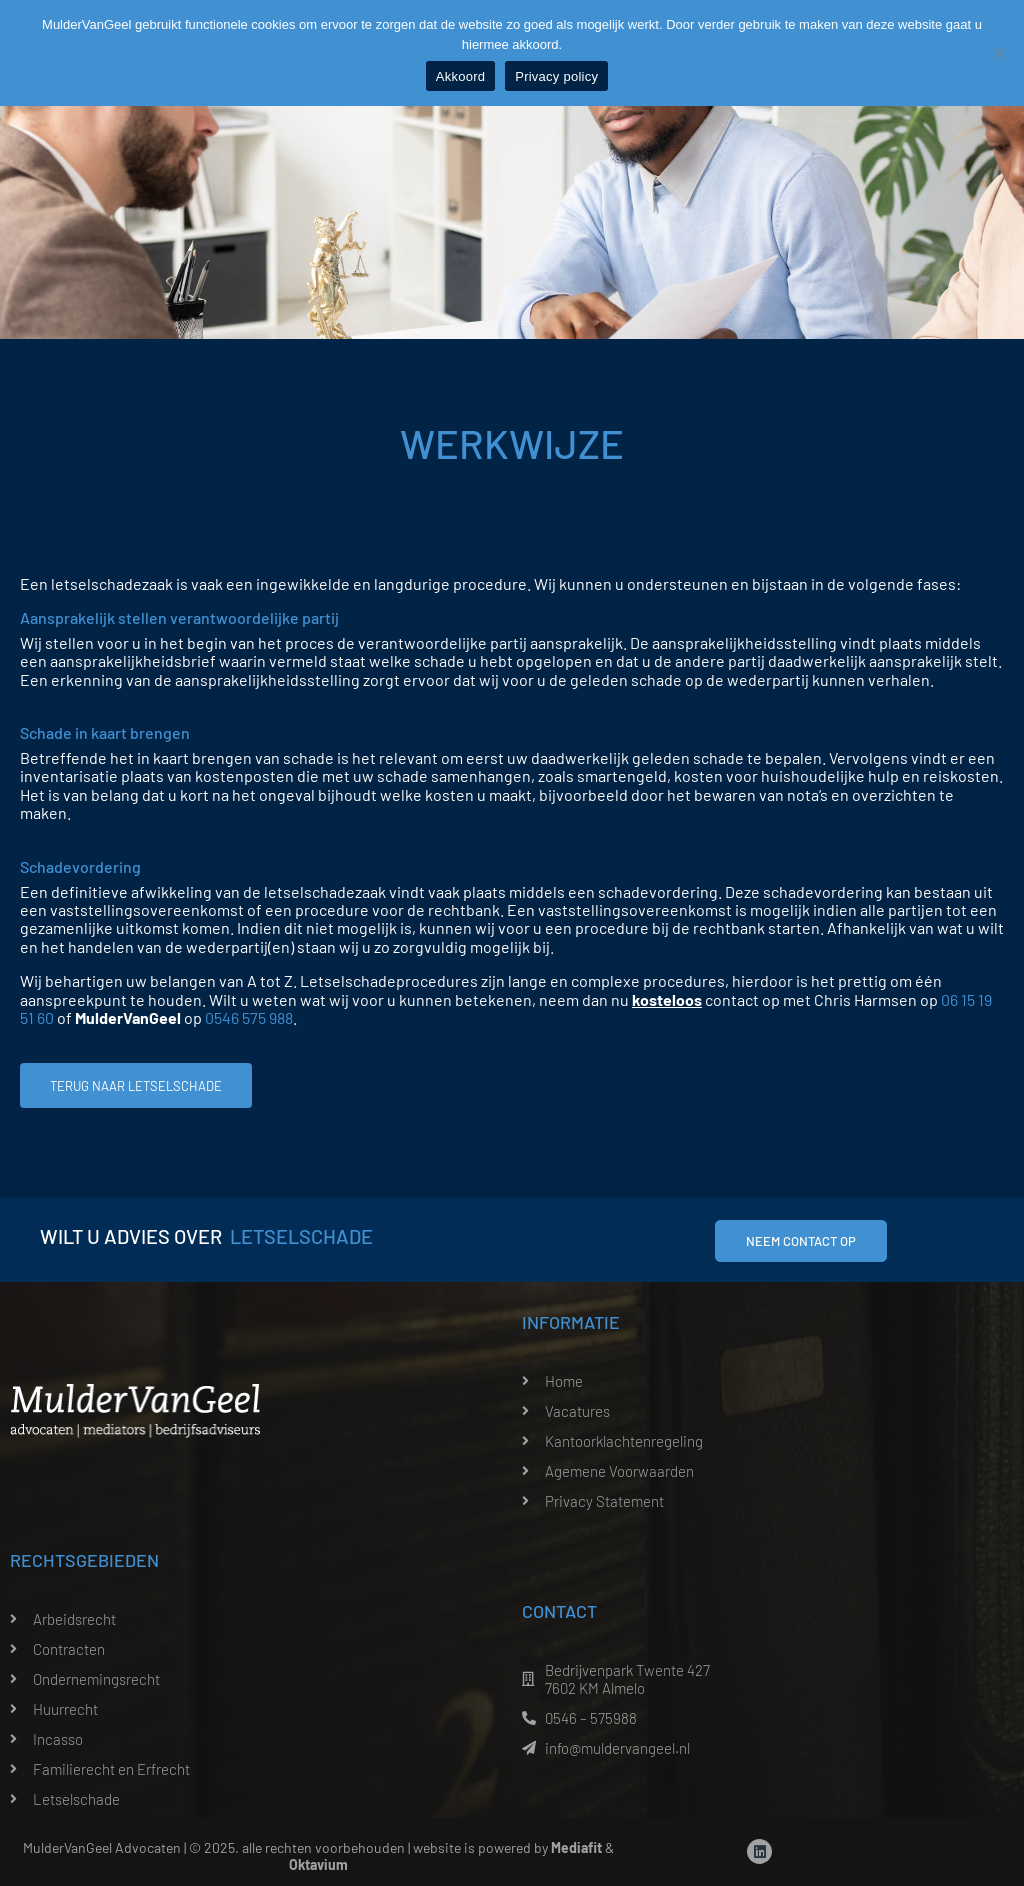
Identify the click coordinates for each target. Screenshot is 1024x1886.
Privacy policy (556, 76)
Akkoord (460, 76)
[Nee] (999, 53)
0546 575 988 (249, 1017)
